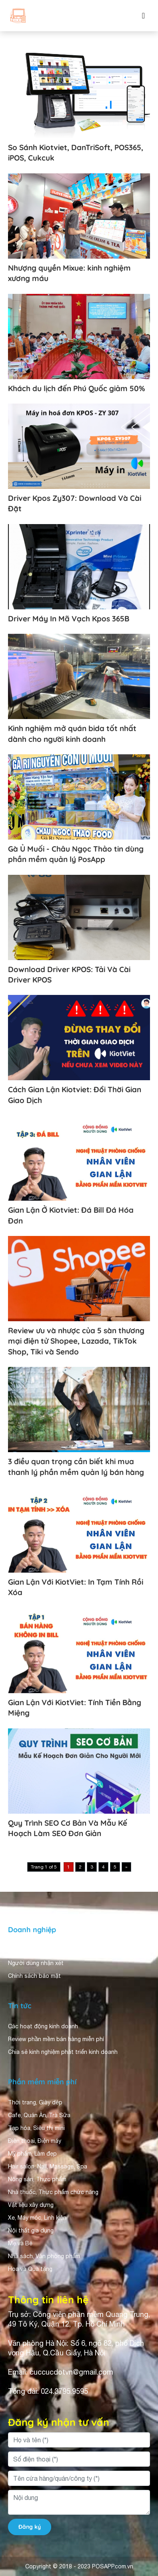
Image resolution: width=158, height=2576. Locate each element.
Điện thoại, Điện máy (34, 2141)
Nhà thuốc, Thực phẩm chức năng (53, 2192)
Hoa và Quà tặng (30, 2269)
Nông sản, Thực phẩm (37, 2179)
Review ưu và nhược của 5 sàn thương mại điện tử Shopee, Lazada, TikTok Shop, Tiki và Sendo (76, 1341)
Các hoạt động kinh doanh (43, 2026)
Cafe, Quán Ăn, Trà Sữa (39, 2115)
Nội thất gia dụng (31, 2230)
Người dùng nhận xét (36, 1963)
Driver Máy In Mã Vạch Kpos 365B (68, 618)
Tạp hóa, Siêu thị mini (36, 2128)
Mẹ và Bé (20, 2243)
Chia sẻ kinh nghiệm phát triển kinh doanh (63, 2052)
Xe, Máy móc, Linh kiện (37, 2217)
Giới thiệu (21, 1950)
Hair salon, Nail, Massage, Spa (47, 2166)
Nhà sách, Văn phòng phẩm (44, 2256)
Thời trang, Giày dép (35, 2102)
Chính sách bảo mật (34, 1976)
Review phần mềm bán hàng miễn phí (56, 2039)
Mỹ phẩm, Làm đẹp (32, 2153)
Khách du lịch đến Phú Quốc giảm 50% (76, 388)
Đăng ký (29, 2526)
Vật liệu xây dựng (31, 2205)
